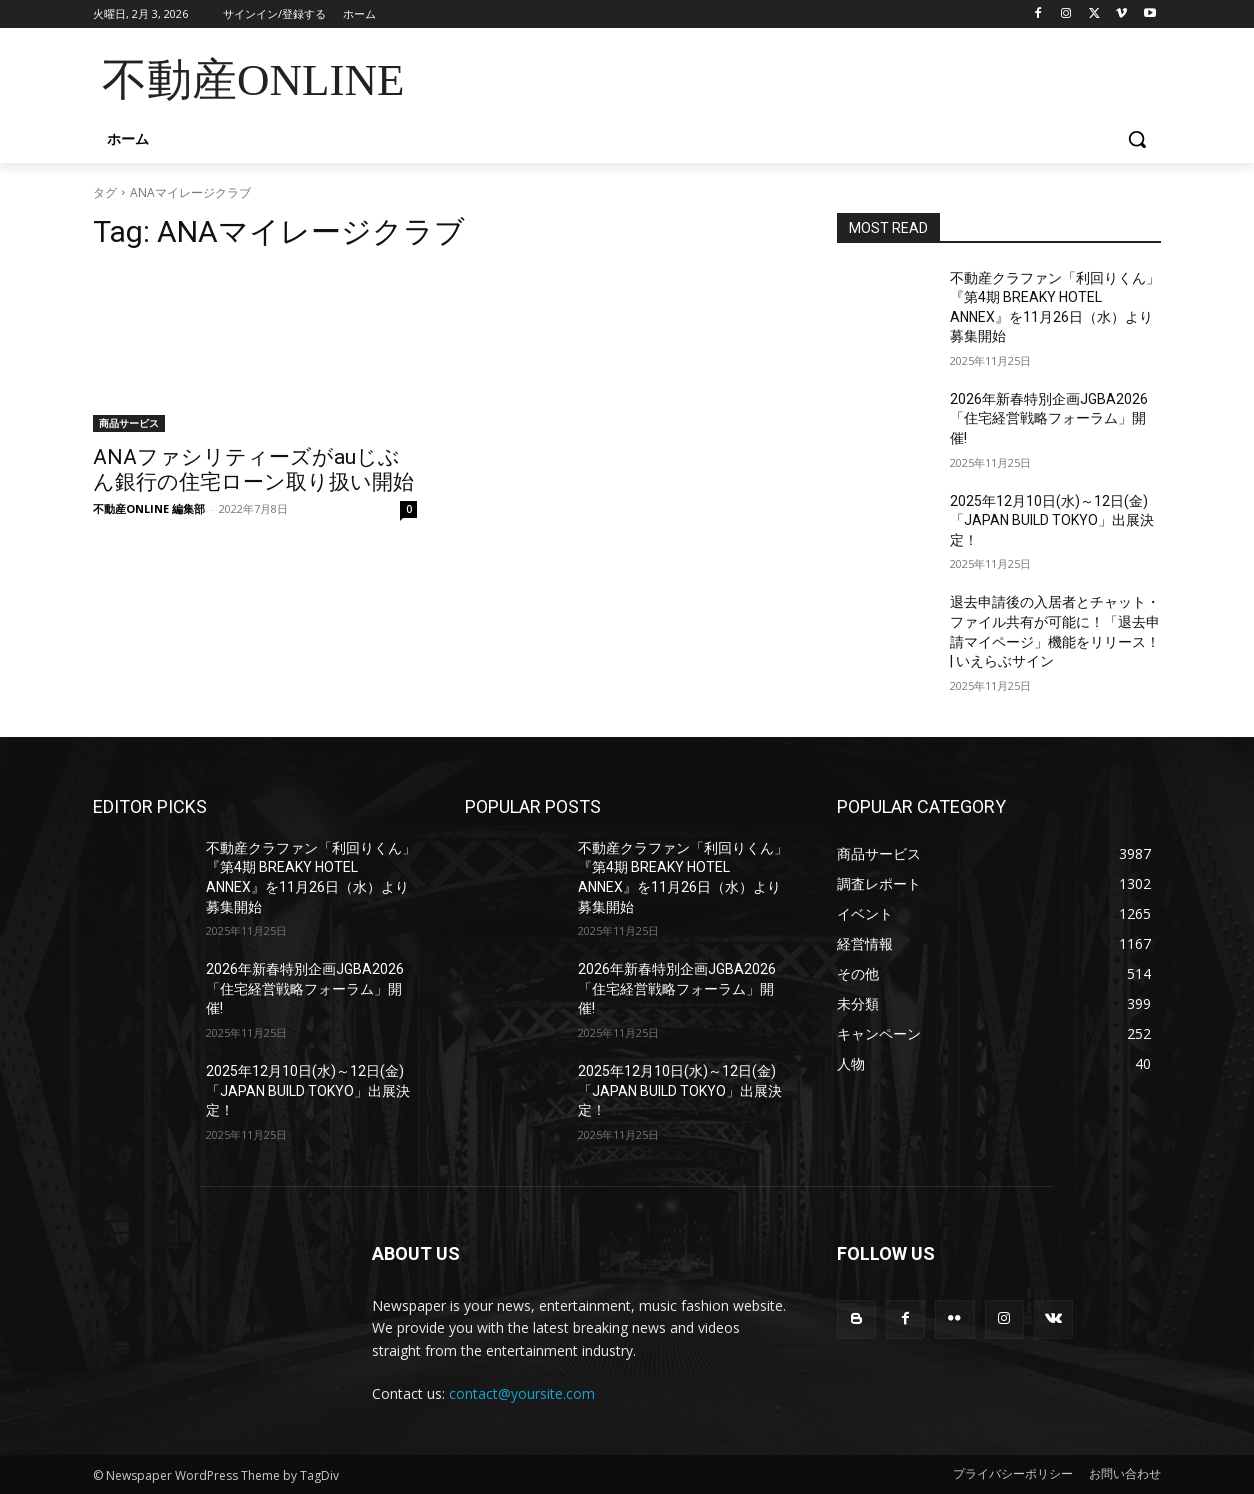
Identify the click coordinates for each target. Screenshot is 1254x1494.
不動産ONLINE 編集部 (149, 508)
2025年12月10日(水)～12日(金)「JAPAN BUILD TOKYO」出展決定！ (1052, 520)
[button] (1137, 139)
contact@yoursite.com (522, 1393)
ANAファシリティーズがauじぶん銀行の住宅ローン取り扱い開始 (253, 469)
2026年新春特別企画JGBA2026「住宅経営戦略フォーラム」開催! (1049, 418)
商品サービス (129, 423)
